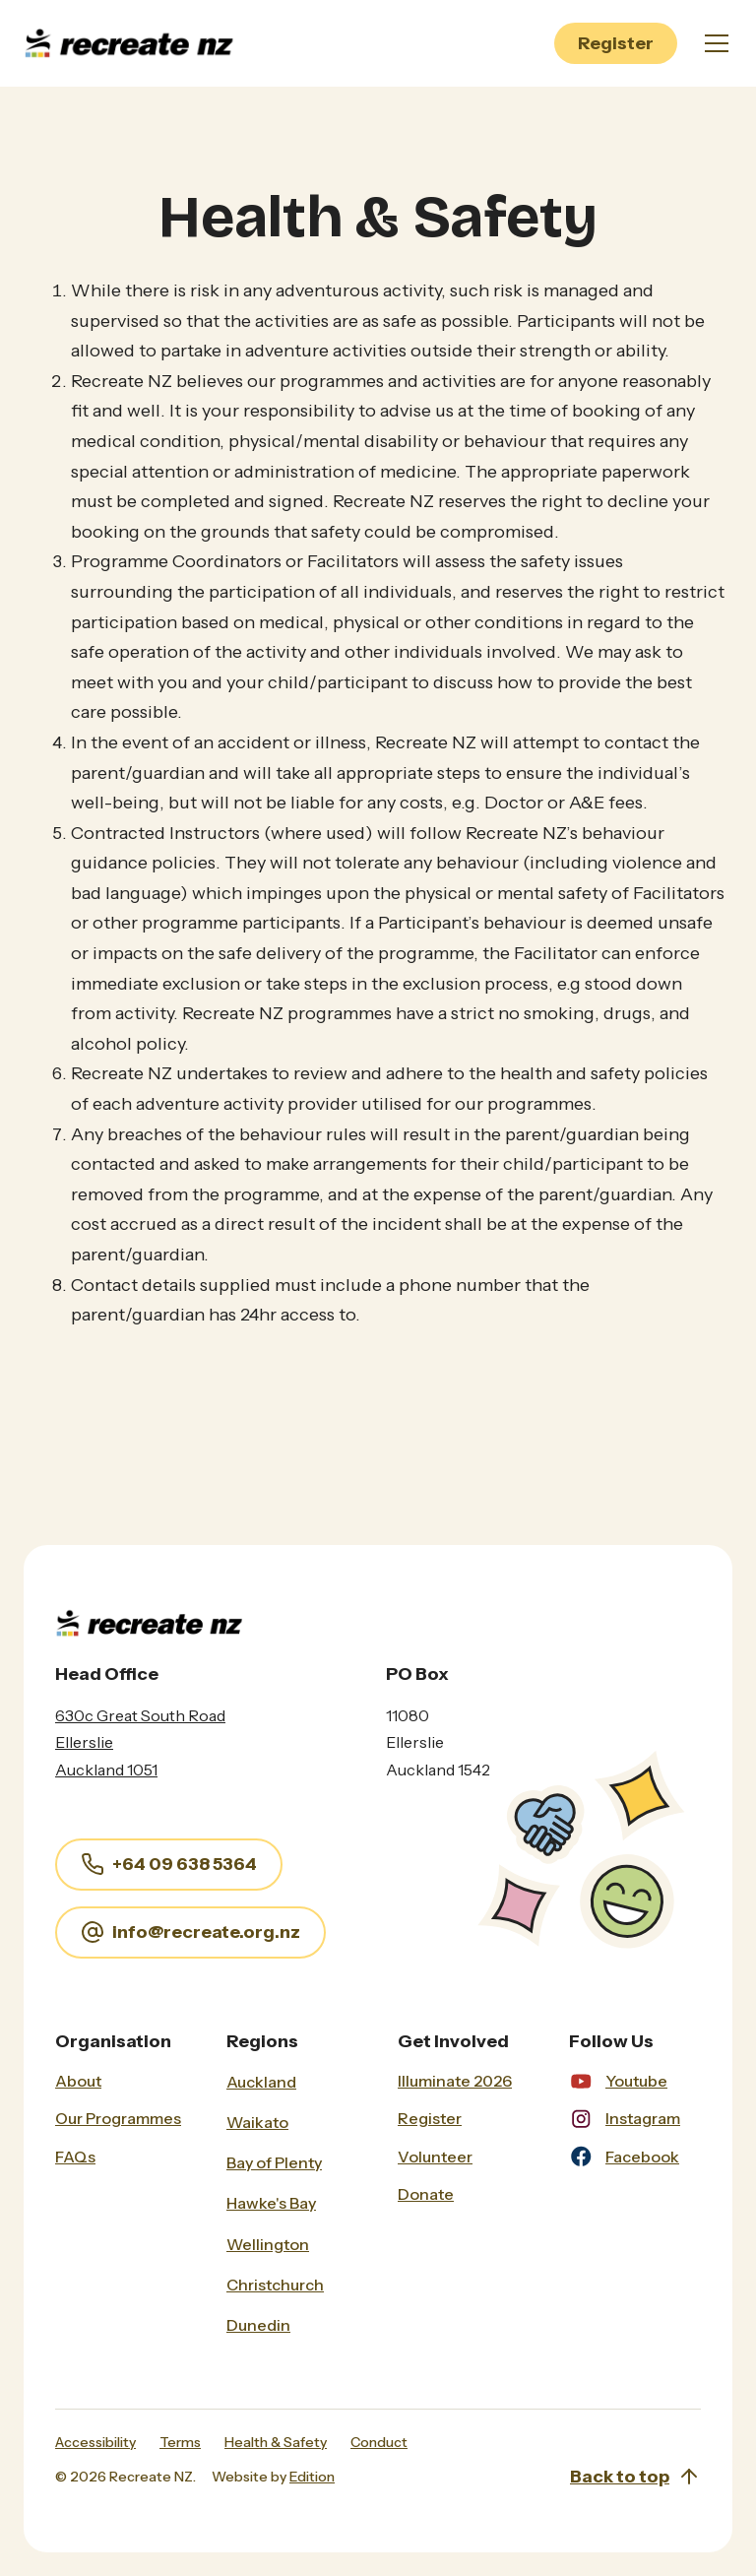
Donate (426, 2194)
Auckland (261, 2082)
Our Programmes (118, 2118)
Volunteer (435, 2156)
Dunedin (258, 2325)
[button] (712, 43)
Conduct (379, 2442)
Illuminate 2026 (455, 2081)
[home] (134, 44)
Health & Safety (275, 2442)
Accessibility (95, 2442)
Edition (312, 2476)
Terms (180, 2442)
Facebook (642, 2156)
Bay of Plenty (274, 2162)
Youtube (636, 2081)
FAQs (75, 2156)
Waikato (257, 2122)
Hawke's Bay (271, 2203)
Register (616, 43)
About (78, 2081)
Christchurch (275, 2284)
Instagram (642, 2118)
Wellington (267, 2244)
